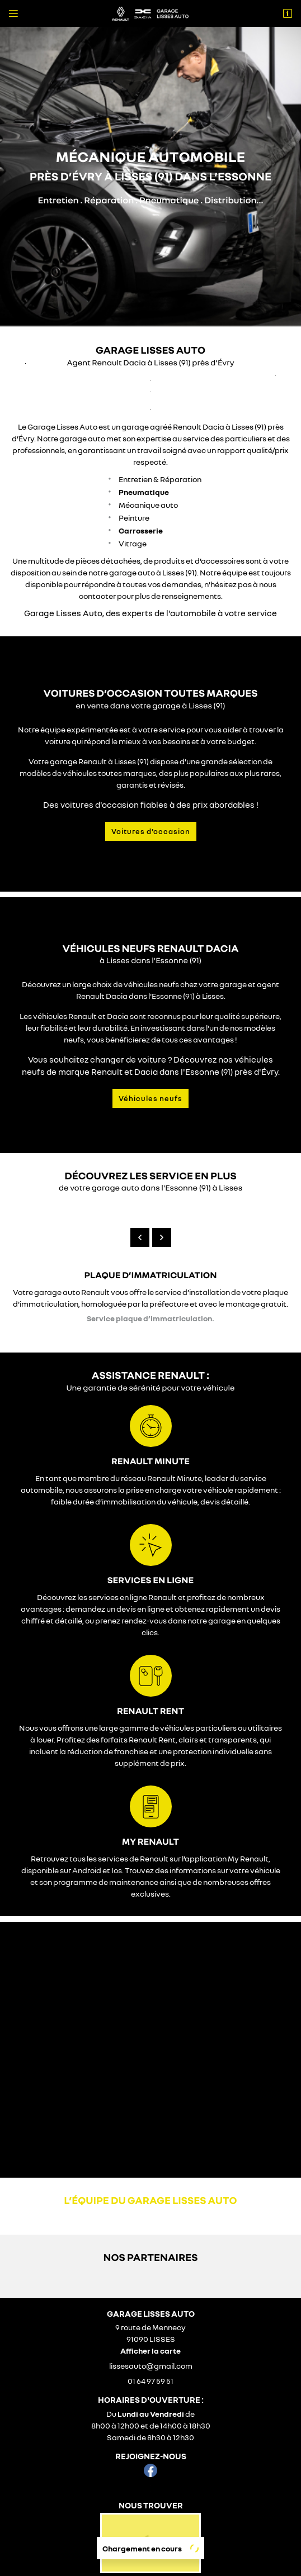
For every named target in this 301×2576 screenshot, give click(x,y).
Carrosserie (141, 517)
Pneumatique (144, 479)
